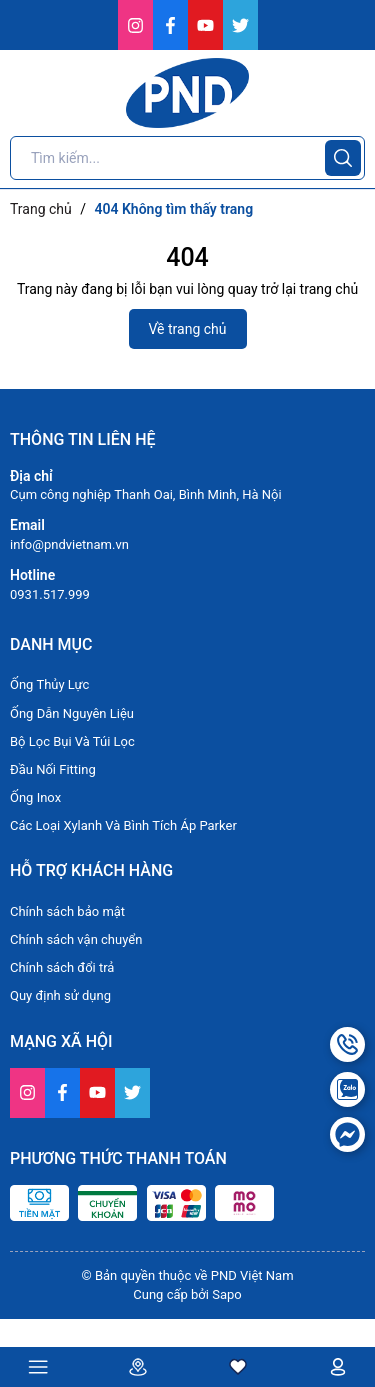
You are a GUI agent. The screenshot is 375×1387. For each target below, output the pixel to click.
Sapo (227, 1294)
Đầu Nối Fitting (53, 769)
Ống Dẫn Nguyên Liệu (72, 713)
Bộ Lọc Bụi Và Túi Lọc (72, 741)
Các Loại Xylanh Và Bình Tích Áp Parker (123, 825)
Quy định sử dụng (60, 995)
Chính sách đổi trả (62, 967)
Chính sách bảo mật (67, 911)
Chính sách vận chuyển (76, 939)
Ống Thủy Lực (49, 684)
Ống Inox (35, 797)
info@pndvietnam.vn (69, 544)
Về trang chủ (188, 329)
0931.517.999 (50, 594)
